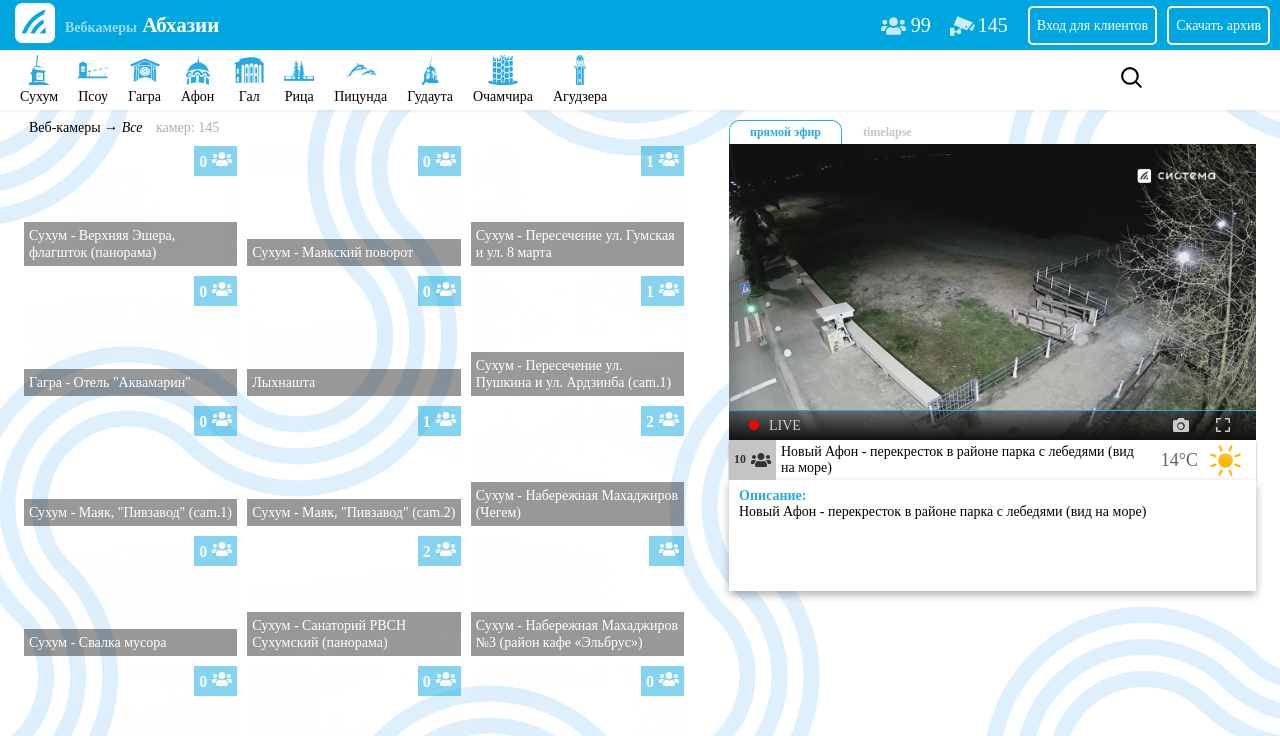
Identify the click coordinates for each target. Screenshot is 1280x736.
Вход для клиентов (1092, 25)
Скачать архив (1218, 25)
